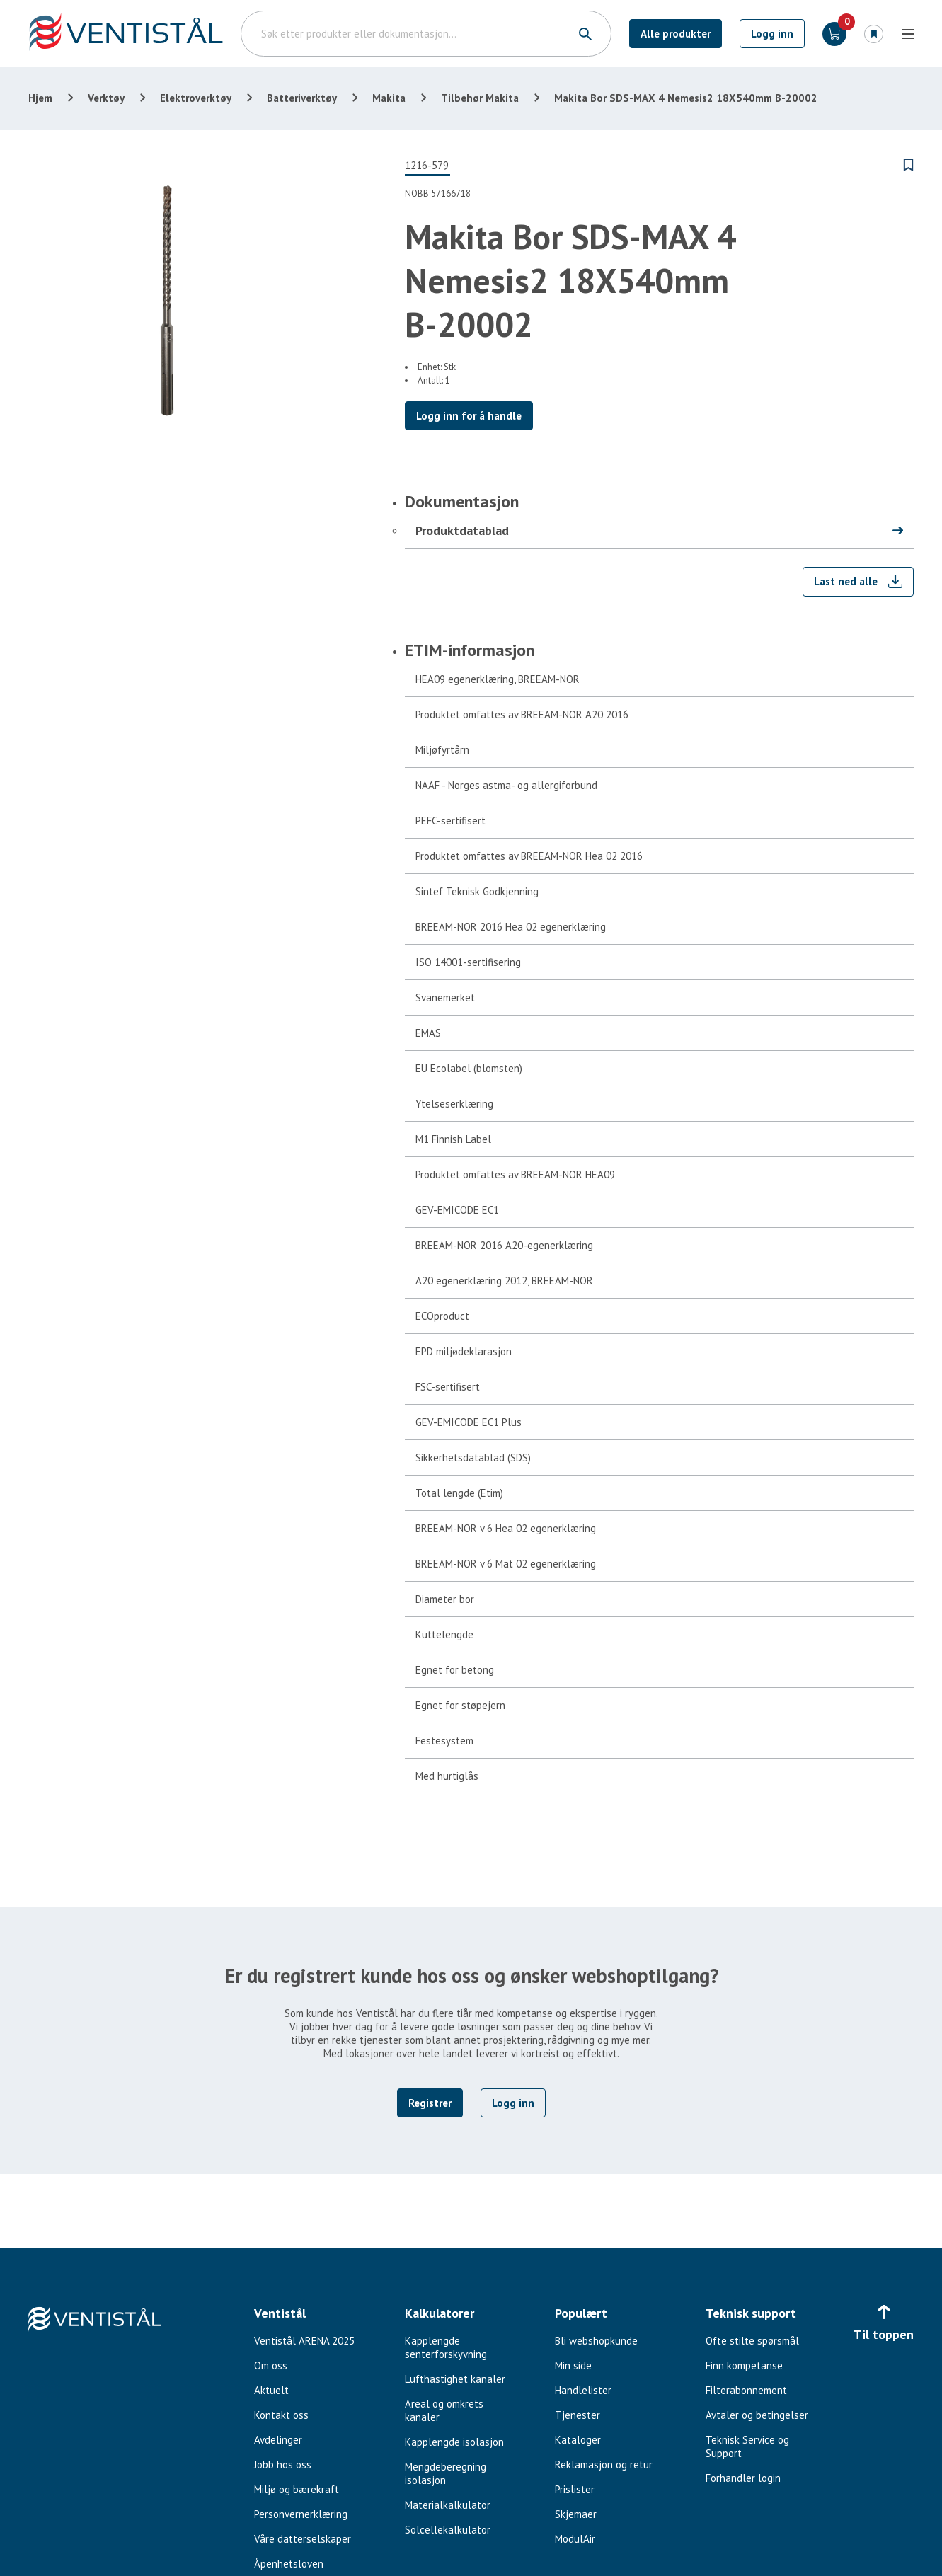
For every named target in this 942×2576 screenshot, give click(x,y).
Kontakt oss (281, 2415)
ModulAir (575, 2539)
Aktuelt (271, 2390)
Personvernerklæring (300, 2514)
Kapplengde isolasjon (454, 2442)
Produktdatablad (462, 530)
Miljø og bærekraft (296, 2489)
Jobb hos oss (282, 2464)
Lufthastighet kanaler (455, 2379)
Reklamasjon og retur (604, 2464)
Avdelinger (278, 2439)
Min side (573, 2365)
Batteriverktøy (302, 98)
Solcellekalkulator (447, 2529)
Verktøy (106, 98)
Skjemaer (576, 2514)
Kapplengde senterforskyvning (446, 2347)
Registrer (430, 2103)
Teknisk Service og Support (747, 2446)
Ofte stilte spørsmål (752, 2340)
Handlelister (583, 2390)
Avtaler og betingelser (757, 2415)
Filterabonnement (746, 2390)
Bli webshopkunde (596, 2340)
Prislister (575, 2489)
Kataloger (578, 2439)
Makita (389, 98)
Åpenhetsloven (288, 2563)
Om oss (270, 2365)
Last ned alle (846, 581)
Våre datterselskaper (302, 2539)
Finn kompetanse (744, 2365)
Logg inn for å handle (469, 415)
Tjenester (577, 2415)
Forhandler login (743, 2478)
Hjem (40, 98)
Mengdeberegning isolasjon (445, 2473)
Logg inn (772, 33)
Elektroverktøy (195, 98)
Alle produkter (676, 33)
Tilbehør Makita (480, 98)
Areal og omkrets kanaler (444, 2410)
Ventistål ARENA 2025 (304, 2340)
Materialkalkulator (447, 2505)
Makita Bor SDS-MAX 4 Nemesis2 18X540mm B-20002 (685, 98)
